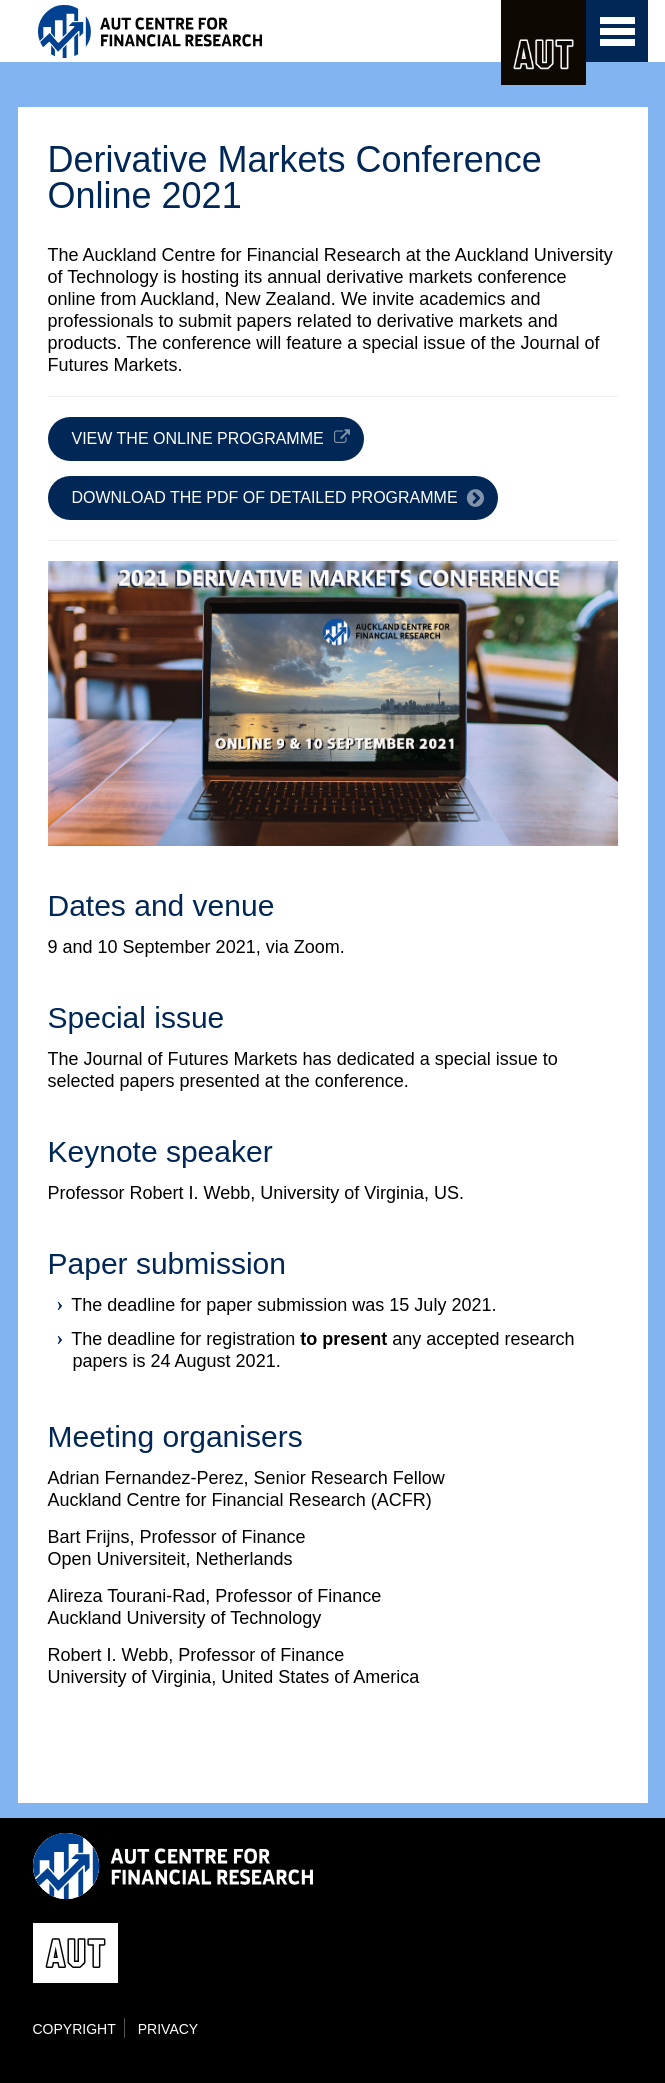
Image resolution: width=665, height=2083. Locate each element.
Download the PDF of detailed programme (265, 497)
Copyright (74, 2029)
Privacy (168, 2029)
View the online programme (198, 438)
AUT (543, 42)
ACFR (197, 31)
